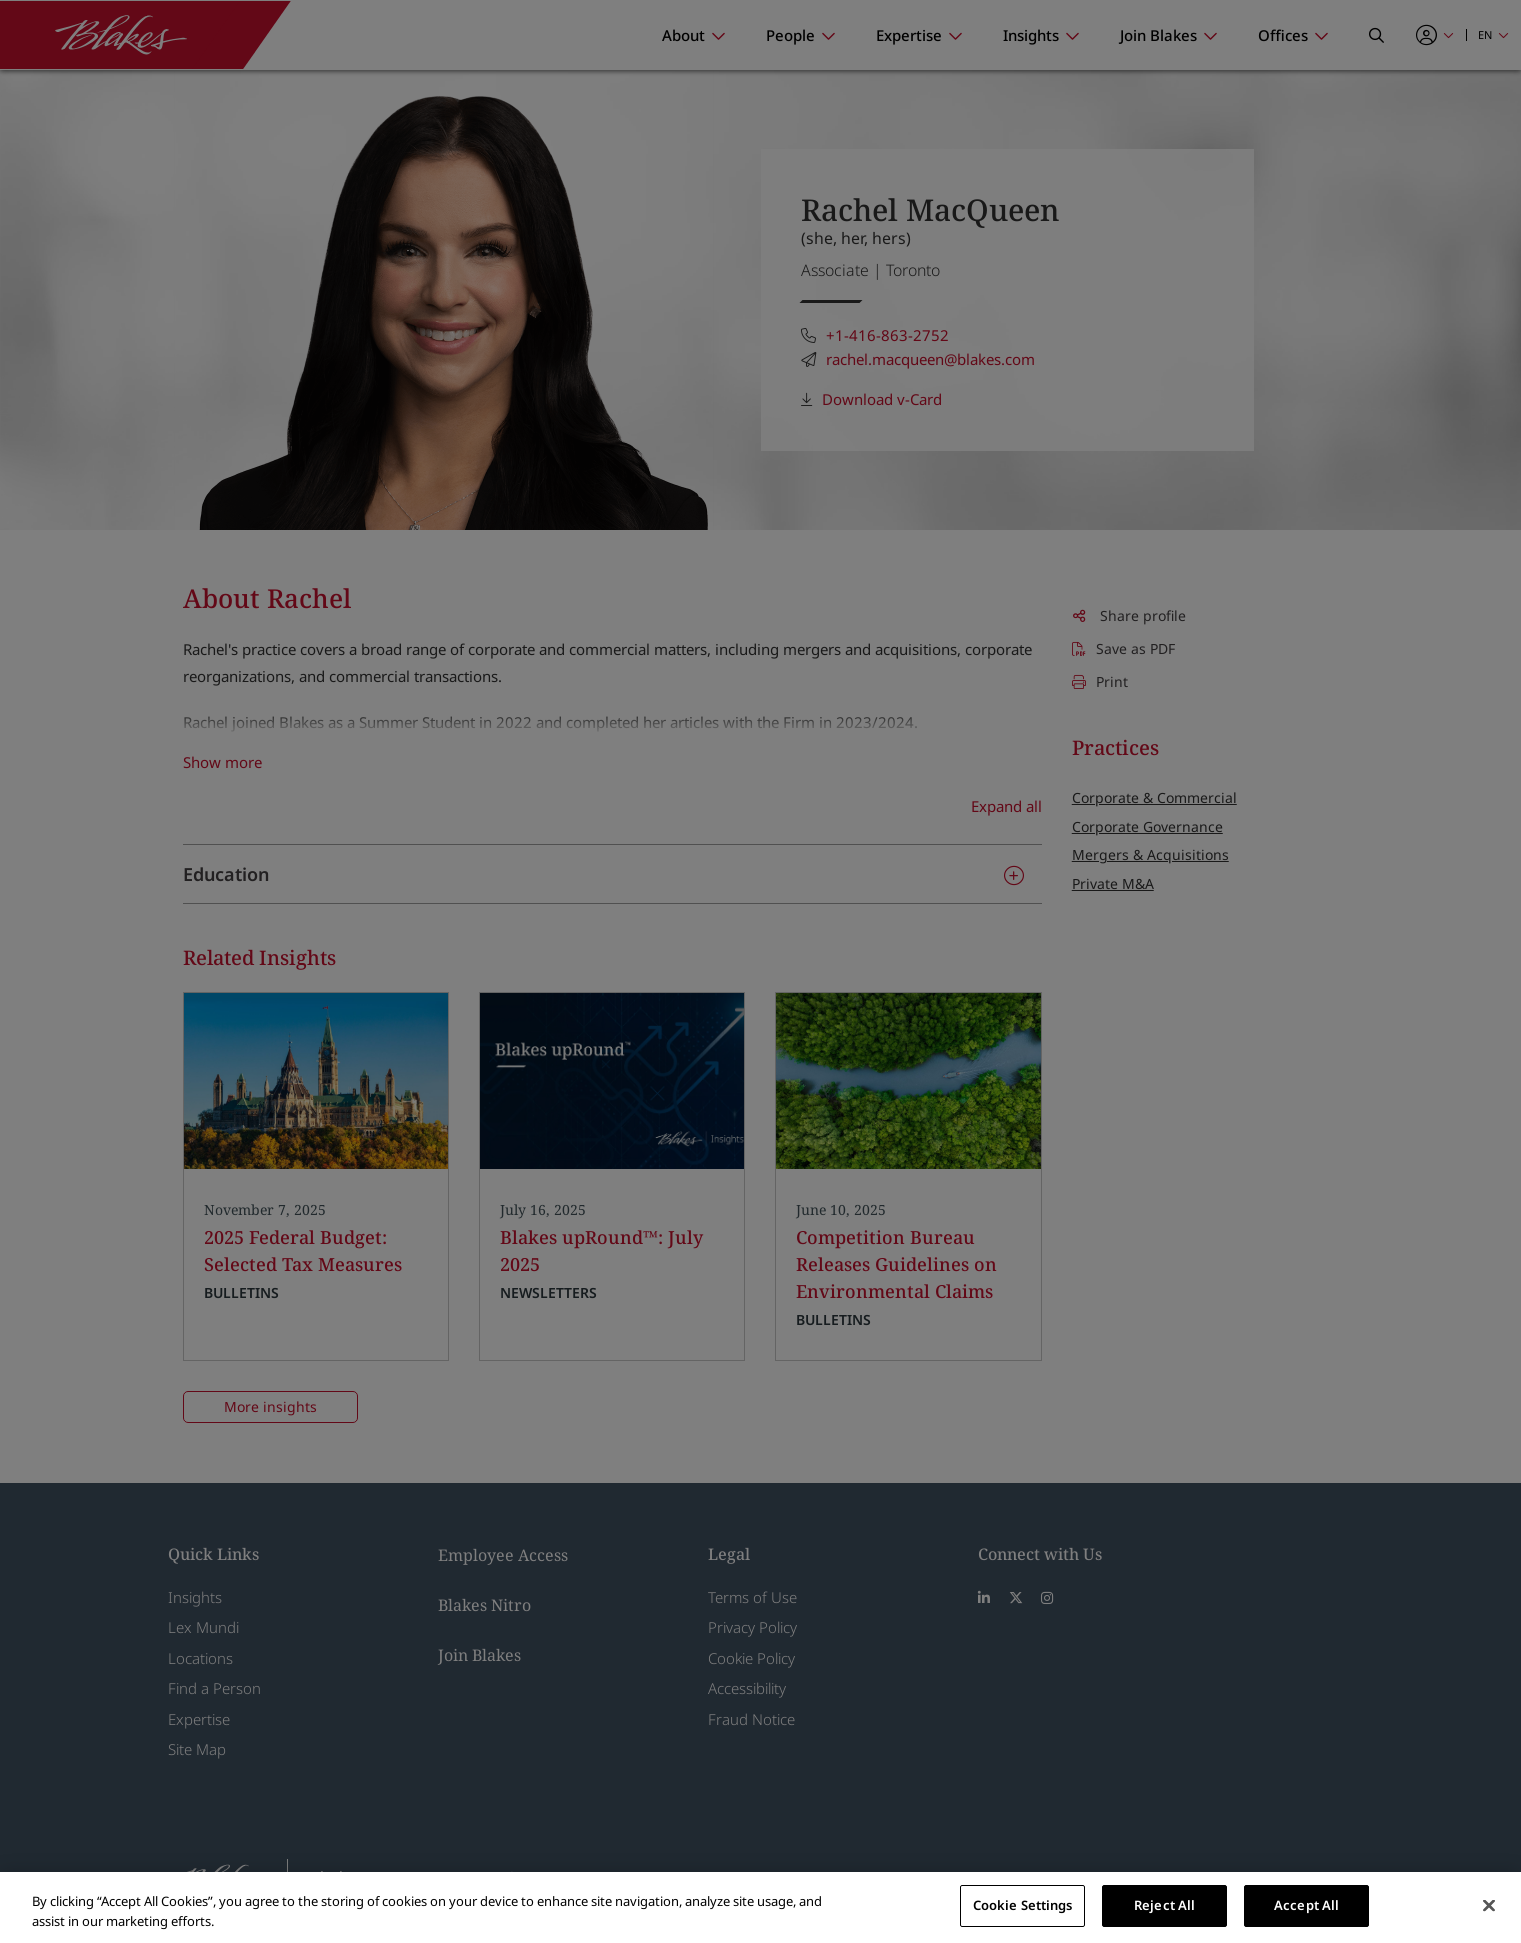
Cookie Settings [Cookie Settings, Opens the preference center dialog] (1023, 1905)
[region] (760, 1907)
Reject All (1164, 1905)
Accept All (1306, 1905)
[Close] (1489, 1905)
